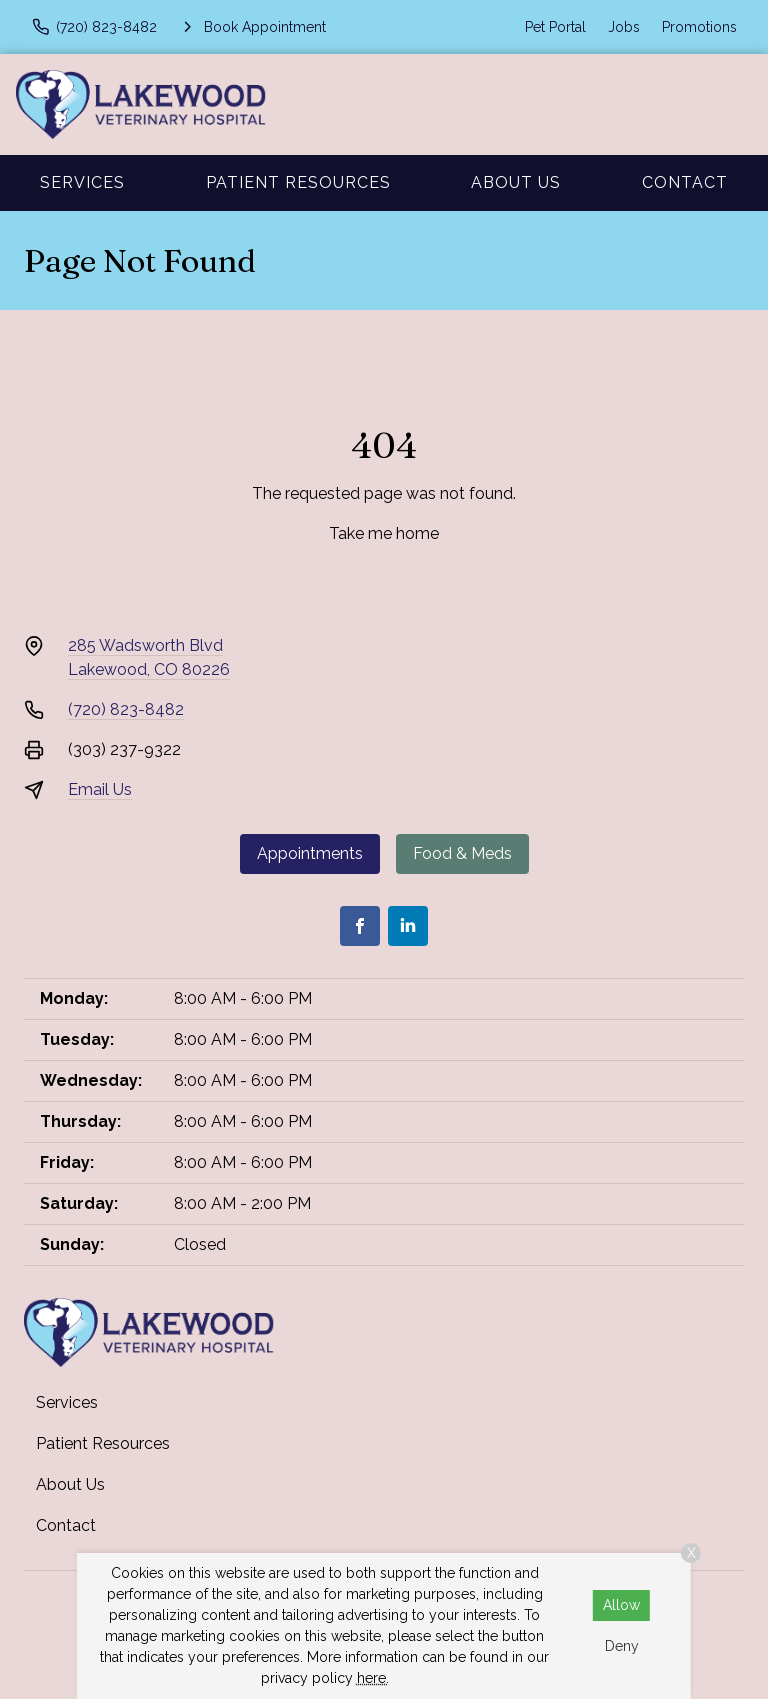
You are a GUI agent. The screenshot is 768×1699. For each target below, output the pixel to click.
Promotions (699, 27)
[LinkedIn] (408, 926)
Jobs (624, 27)
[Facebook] (360, 926)
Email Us (100, 789)
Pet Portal (555, 27)
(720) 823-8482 (126, 709)
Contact (685, 182)
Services (82, 182)
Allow (621, 1605)
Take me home (384, 533)
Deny (622, 1646)
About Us (516, 182)
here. (373, 1678)
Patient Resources (298, 182)
